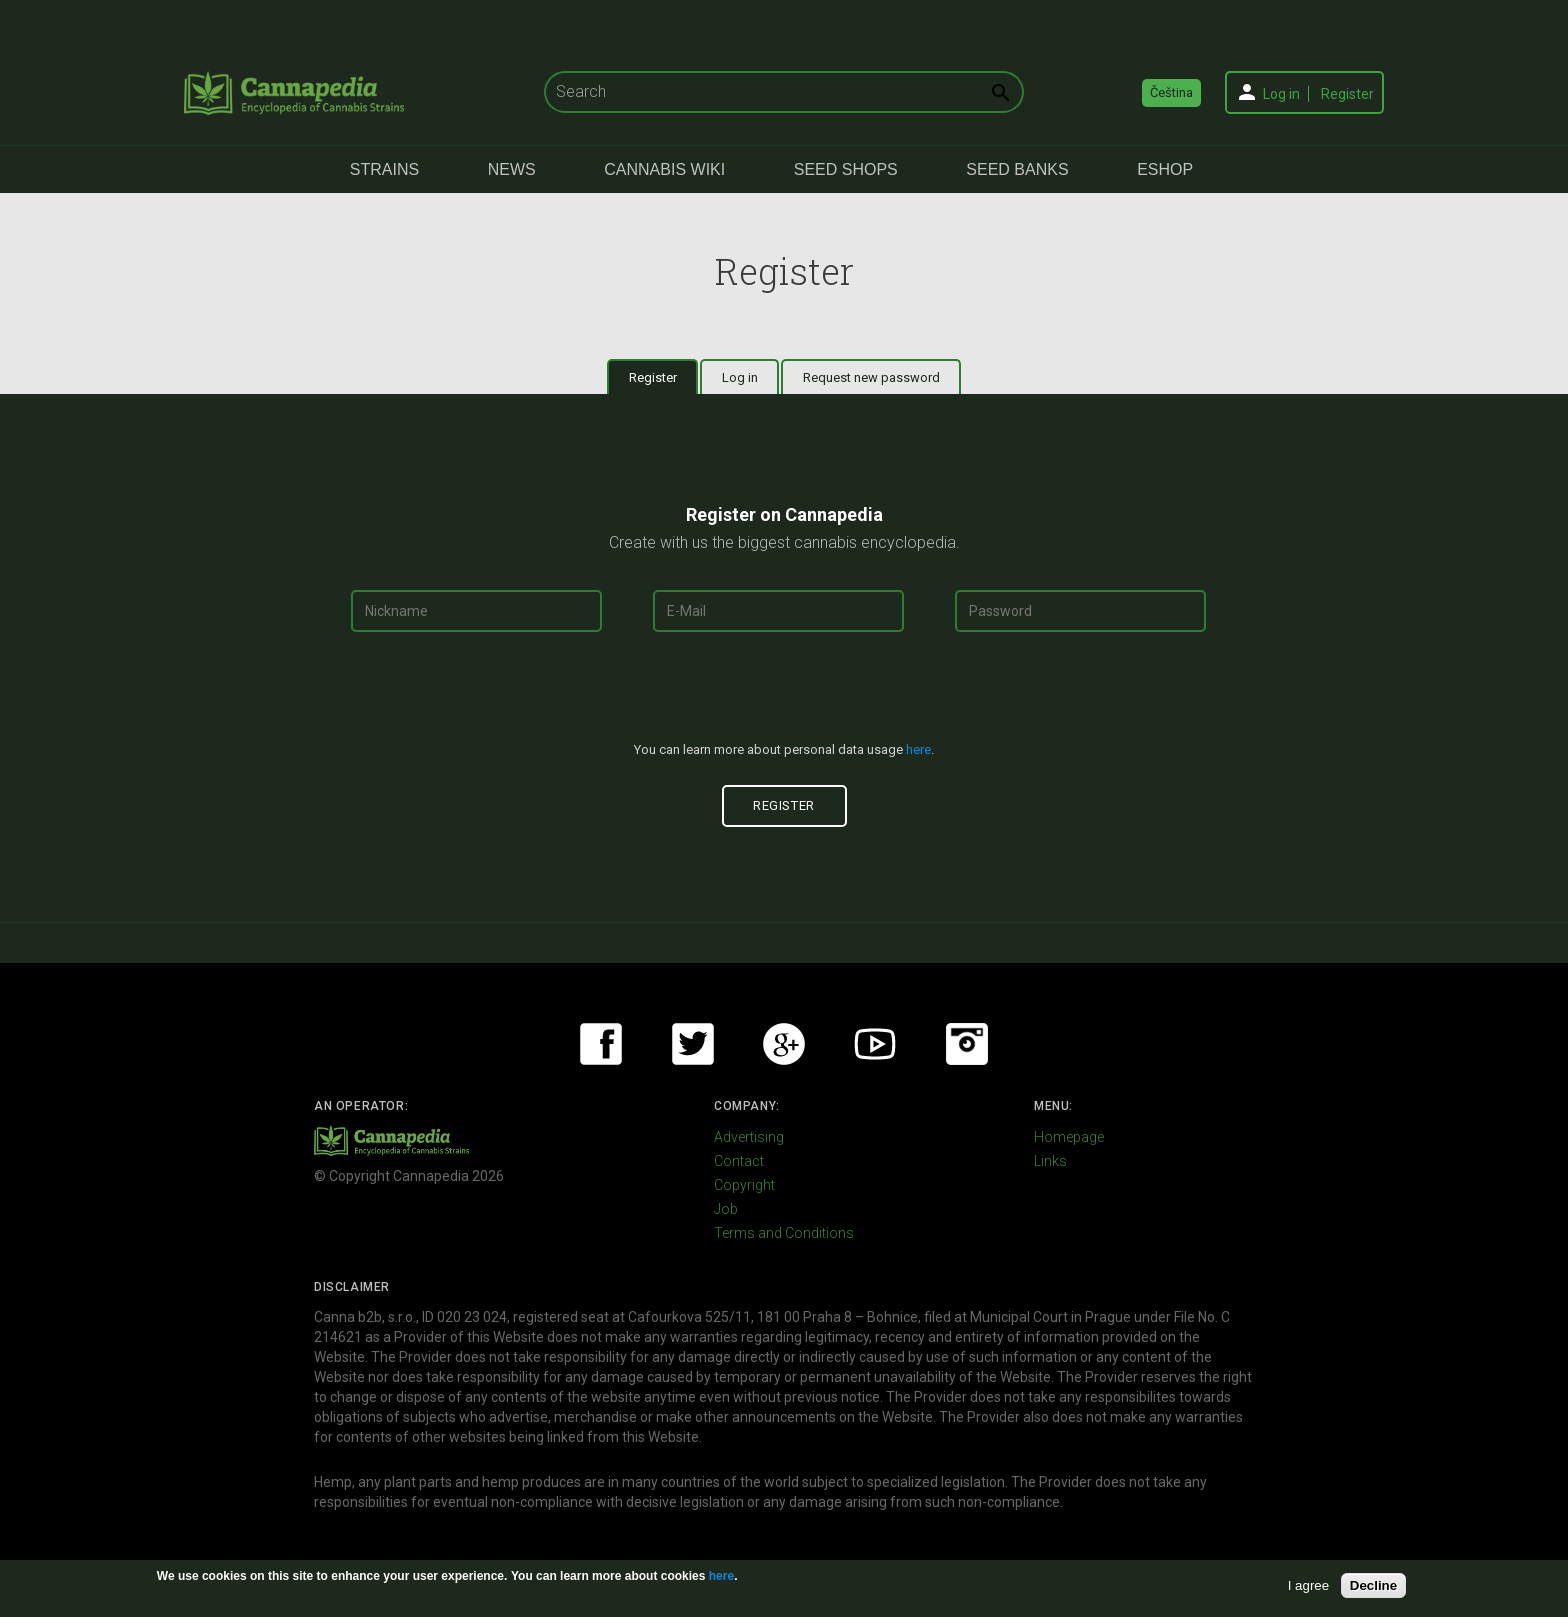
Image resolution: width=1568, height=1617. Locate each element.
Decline (1373, 1585)
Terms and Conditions (784, 1233)
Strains (384, 169)
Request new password (871, 377)
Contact (739, 1161)
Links (1050, 1161)
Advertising (749, 1137)
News (512, 169)
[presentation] (784, 695)
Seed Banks (1017, 169)
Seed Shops (846, 169)
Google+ (784, 1044)
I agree (1309, 1585)
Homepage (1069, 1137)
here (918, 749)
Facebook (601, 1044)
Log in (1281, 94)
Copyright (744, 1185)
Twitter (693, 1044)
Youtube (875, 1044)
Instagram (967, 1044)
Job (726, 1209)
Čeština (1171, 92)
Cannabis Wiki (664, 169)
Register (1347, 94)
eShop (1165, 169)
